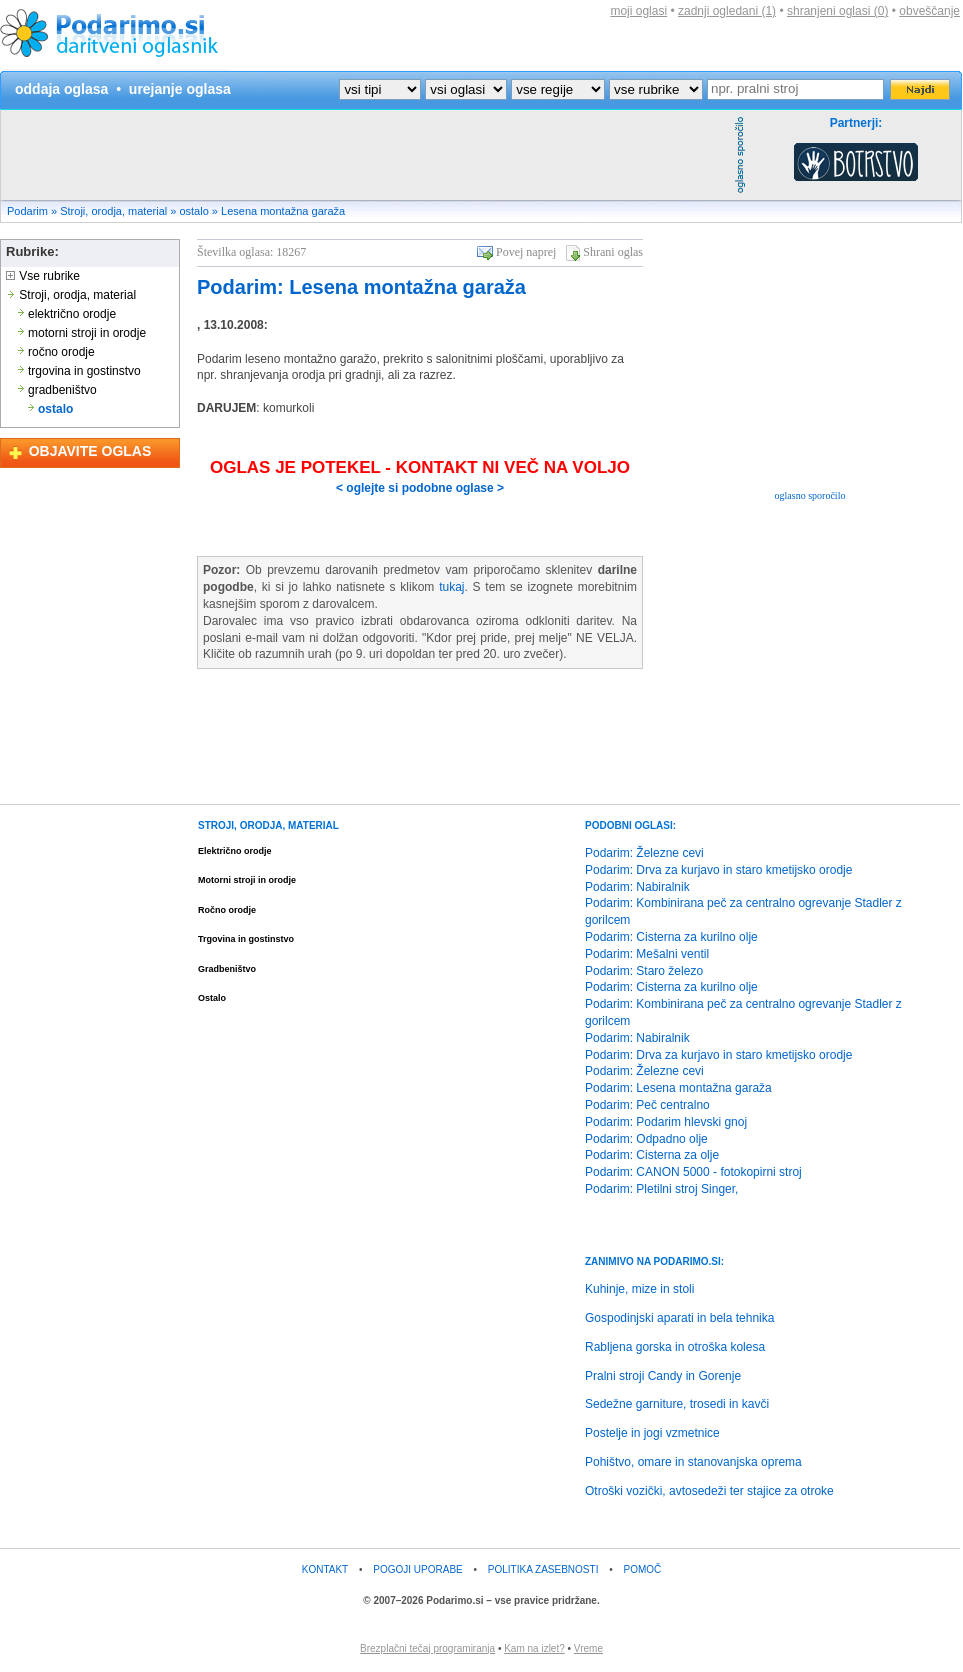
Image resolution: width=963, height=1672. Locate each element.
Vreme (588, 1648)
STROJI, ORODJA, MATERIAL (268, 825)
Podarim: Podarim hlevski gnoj (666, 1122)
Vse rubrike (43, 276)
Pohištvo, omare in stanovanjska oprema (693, 1462)
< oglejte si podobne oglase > (420, 488)
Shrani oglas (613, 252)
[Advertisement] (365, 155)
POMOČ (643, 1569)
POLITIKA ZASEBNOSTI (543, 1569)
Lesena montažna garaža (283, 211)
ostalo (193, 211)
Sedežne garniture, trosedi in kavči (677, 1404)
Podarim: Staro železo (644, 971)
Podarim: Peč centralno (647, 1105)
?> (466, 89)
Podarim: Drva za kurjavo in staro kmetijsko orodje (718, 870)
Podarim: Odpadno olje (646, 1139)
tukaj (451, 587)
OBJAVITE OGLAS (90, 451)
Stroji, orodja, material (113, 211)
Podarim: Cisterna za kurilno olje (671, 937)
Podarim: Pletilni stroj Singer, (661, 1189)
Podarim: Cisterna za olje (652, 1155)
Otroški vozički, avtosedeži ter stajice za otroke (709, 1491)
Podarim (27, 211)
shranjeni (837, 11)
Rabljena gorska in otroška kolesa (675, 1347)
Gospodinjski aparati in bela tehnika (679, 1318)
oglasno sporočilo (810, 495)
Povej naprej (526, 252)
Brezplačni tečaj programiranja (427, 1648)
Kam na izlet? (534, 1648)
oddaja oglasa (61, 89)
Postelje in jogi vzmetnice (652, 1433)
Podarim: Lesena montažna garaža (361, 287)
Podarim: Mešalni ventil (647, 954)
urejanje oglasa (180, 89)
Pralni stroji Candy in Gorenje (663, 1376)
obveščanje (929, 11)
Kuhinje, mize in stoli (639, 1289)
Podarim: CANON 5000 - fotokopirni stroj (693, 1172)
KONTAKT (325, 1569)
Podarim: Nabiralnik (637, 887)
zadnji (727, 11)
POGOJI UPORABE (417, 1569)
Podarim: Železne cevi (644, 853)
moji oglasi (638, 11)
